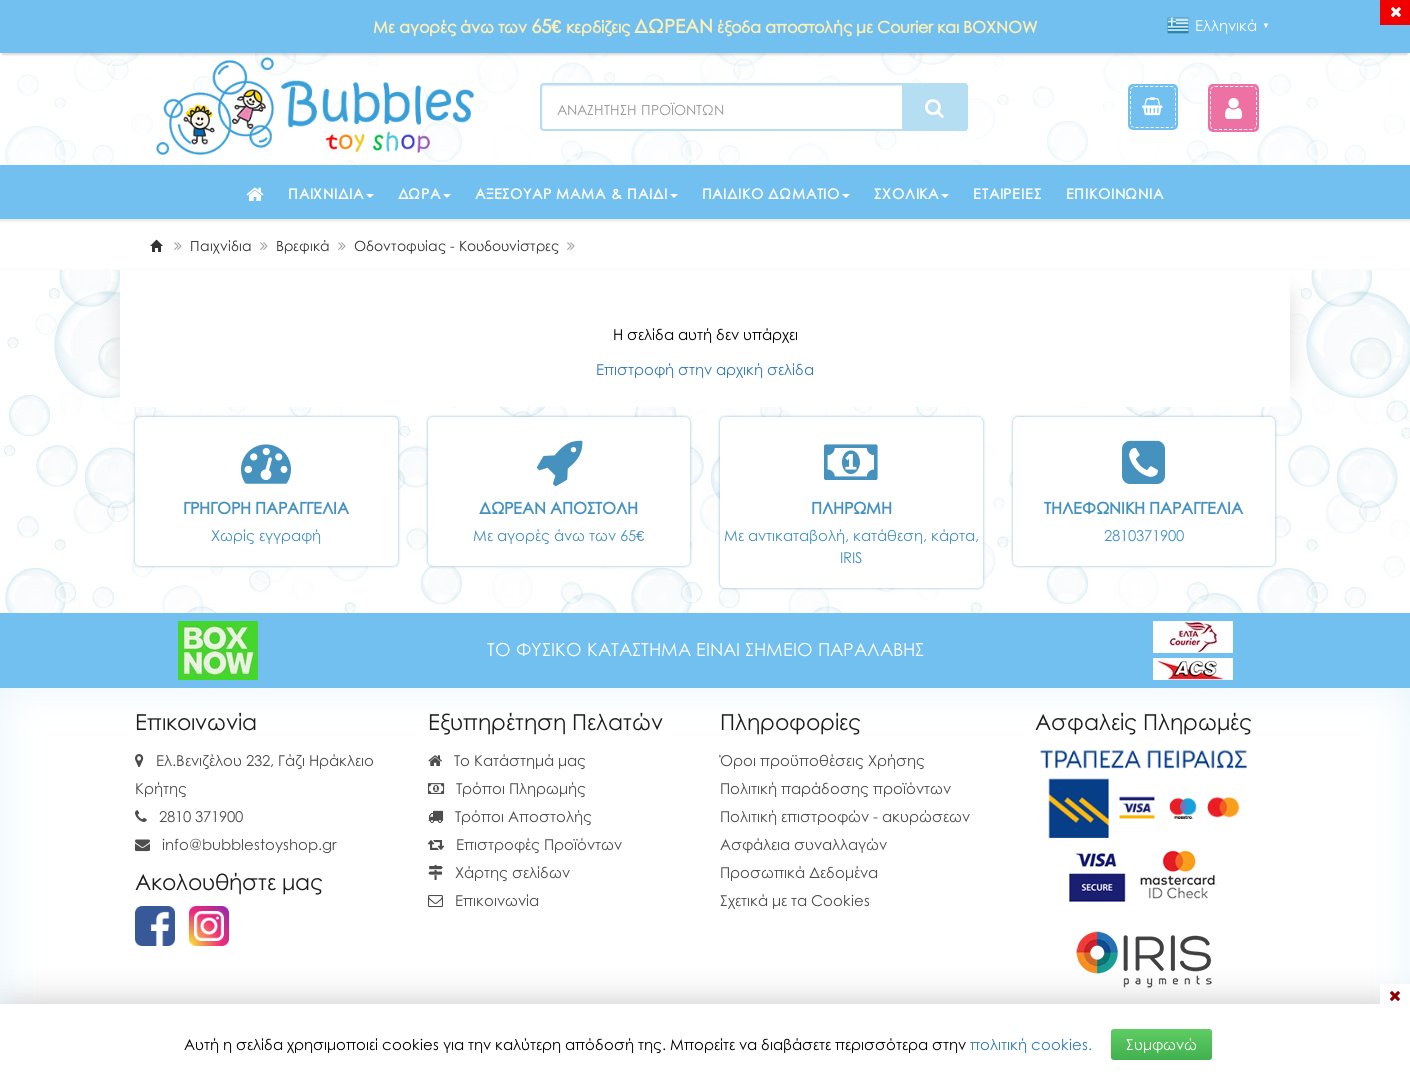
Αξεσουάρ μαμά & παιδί (576, 193)
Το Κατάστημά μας (507, 760)
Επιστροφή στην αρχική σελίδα (705, 369)
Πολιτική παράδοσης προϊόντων (835, 788)
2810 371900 (201, 816)
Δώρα (424, 193)
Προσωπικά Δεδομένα (799, 872)
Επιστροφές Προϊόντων (525, 844)
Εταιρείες (1007, 193)
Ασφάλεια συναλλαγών (803, 844)
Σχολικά (911, 193)
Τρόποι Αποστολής (510, 816)
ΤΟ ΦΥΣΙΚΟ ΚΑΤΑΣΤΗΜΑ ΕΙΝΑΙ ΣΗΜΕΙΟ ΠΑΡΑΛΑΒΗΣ (705, 649)
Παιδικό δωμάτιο (776, 193)
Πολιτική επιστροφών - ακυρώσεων (845, 816)
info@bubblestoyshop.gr (249, 844)
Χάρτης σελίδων (499, 872)
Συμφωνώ (1161, 1044)
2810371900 (1144, 535)
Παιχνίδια (331, 193)
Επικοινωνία (1115, 193)
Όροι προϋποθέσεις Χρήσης (822, 760)
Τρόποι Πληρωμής (507, 788)
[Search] (934, 108)
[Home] (156, 245)
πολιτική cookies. (1031, 1044)
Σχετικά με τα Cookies (795, 900)
